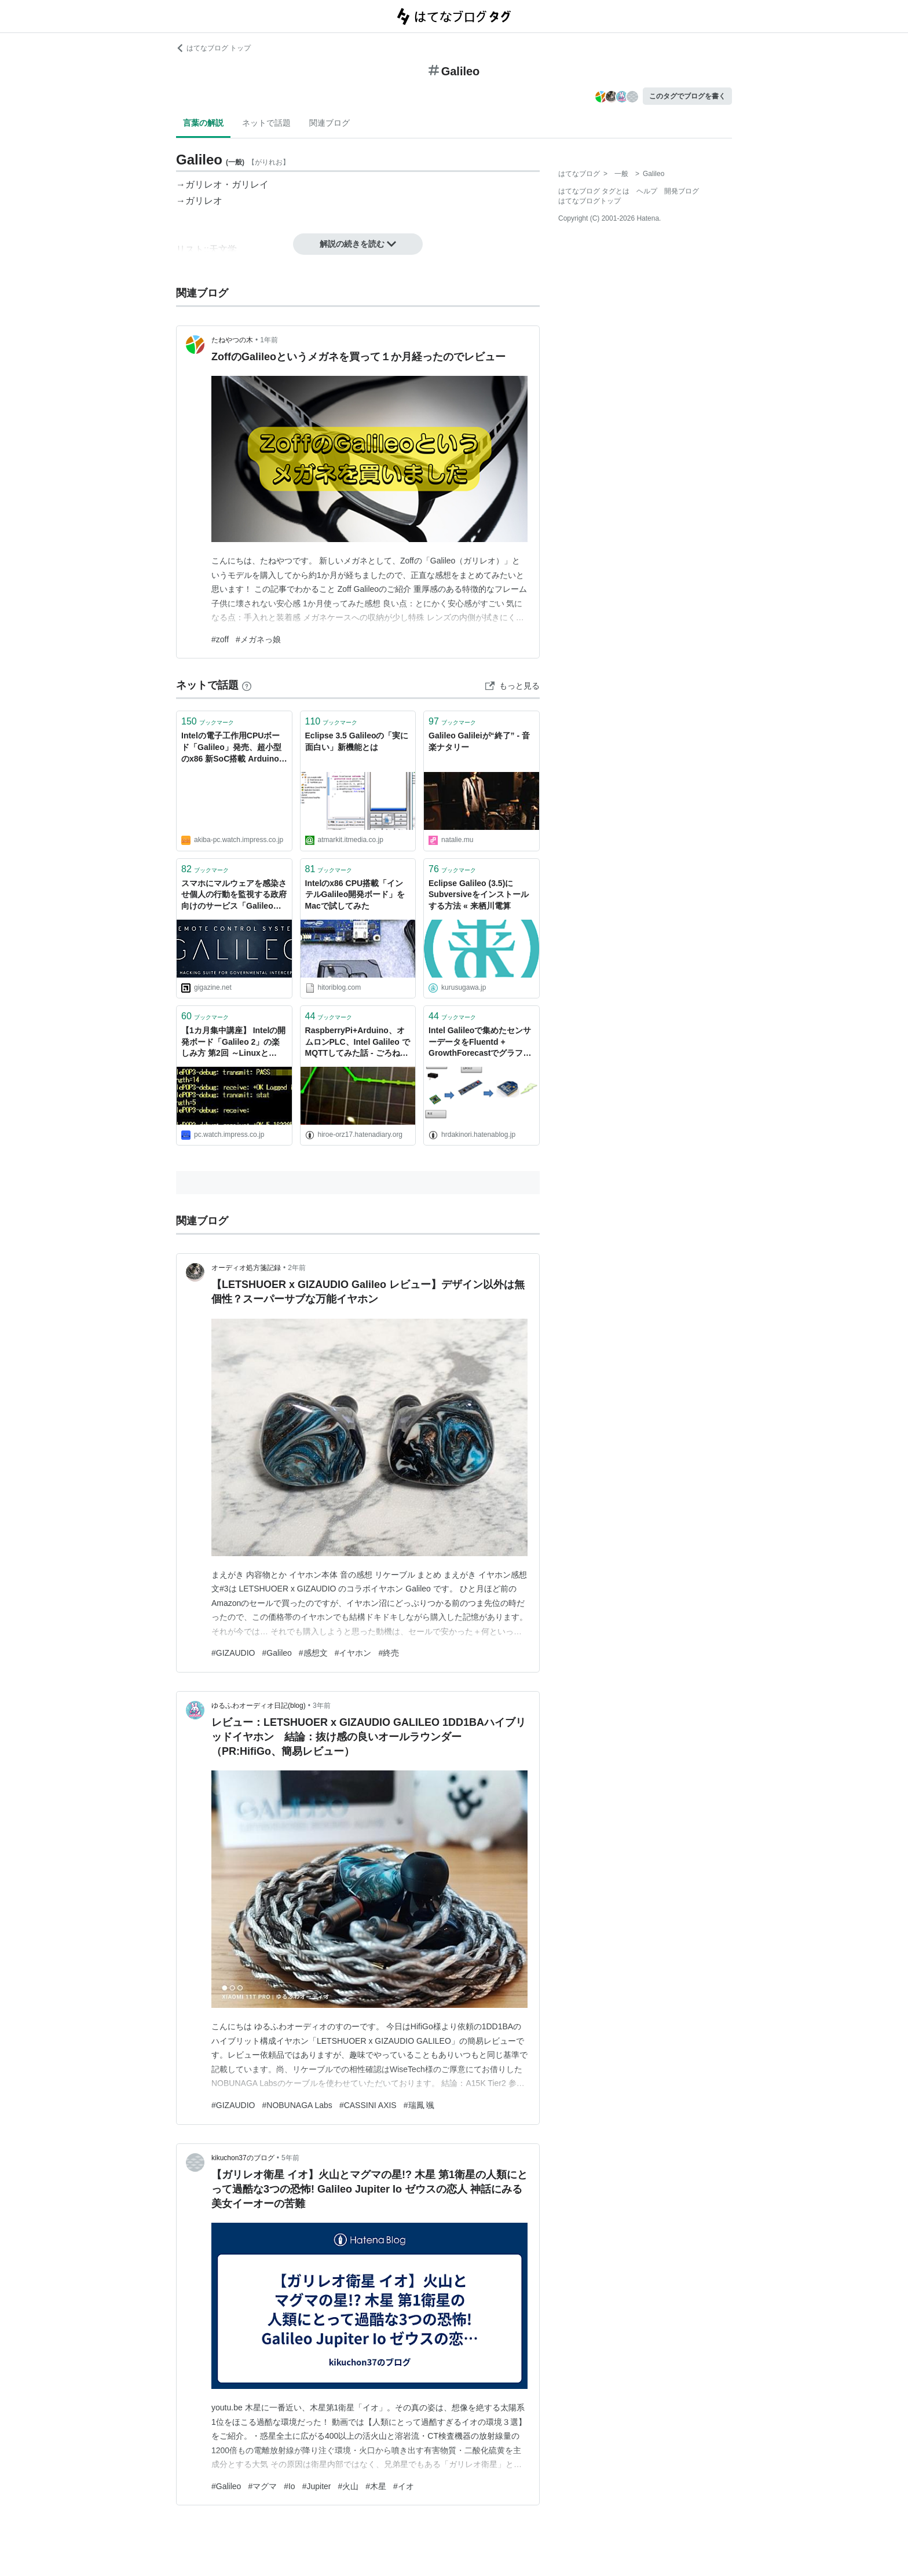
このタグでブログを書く (687, 96)
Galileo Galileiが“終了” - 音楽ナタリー (479, 741)
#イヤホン (353, 1652)
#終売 (388, 1652)
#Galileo (276, 1652)
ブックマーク (207, 721)
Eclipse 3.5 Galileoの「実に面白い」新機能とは (357, 741)
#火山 (348, 2486)
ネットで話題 (266, 122)
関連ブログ (329, 122)
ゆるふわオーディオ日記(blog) (258, 1706)
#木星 (375, 2486)
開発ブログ (681, 191)
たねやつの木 (232, 340)
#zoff (220, 639)
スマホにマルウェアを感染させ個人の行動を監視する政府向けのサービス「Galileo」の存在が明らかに (234, 896)
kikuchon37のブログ (242, 2158)
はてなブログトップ (589, 201)
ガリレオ (203, 201)
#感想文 (313, 1652)
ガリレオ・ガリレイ (227, 184)
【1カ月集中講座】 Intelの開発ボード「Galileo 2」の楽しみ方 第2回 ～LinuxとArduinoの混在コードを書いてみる (233, 1043)
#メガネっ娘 (258, 639)
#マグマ (262, 2486)
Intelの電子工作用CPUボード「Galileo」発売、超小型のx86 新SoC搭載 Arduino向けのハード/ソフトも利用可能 (234, 748)
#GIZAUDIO (233, 1652)
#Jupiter (316, 2486)
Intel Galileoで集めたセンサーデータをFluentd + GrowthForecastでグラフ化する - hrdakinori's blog (480, 1043)
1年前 (269, 340)
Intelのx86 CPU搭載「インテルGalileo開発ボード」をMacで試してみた (355, 894)
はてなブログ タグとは (593, 191)
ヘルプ (646, 191)
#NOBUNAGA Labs (297, 2105)
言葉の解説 (203, 122)
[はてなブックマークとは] (246, 685)
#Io (289, 2486)
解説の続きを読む (358, 243)
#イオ (403, 2486)
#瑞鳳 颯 (419, 2105)
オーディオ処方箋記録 (246, 1268)
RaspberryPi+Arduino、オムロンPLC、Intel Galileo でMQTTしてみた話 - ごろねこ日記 (357, 1043)
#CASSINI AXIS (368, 2105)
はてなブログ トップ (213, 48)
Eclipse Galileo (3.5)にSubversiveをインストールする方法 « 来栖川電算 (479, 894)
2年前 (297, 1268)
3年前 (322, 1706)
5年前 (290, 2158)
